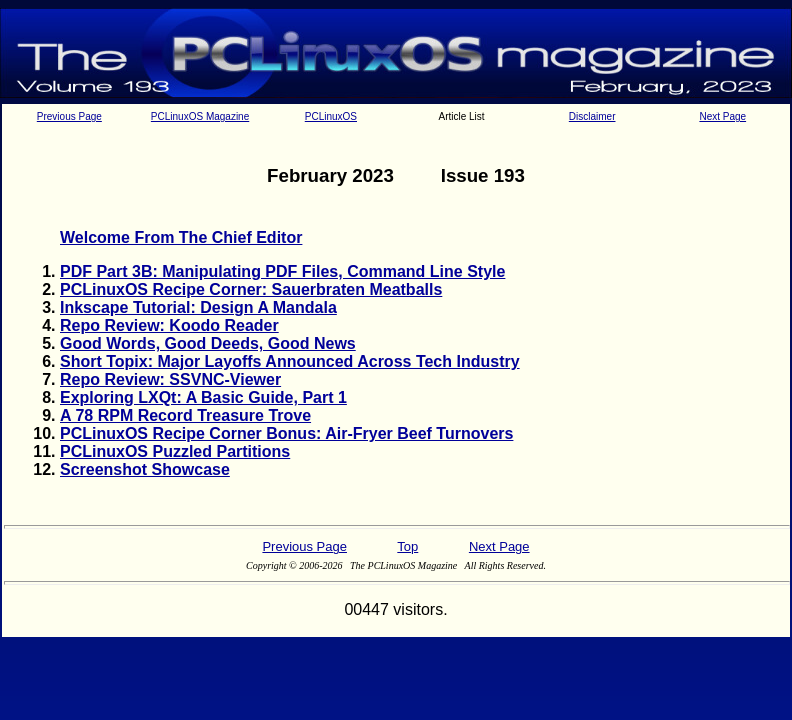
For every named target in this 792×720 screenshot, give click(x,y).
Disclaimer (592, 116)
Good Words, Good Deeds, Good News (208, 343)
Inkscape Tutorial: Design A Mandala (198, 307)
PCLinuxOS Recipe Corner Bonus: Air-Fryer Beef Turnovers (286, 433)
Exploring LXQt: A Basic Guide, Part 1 (203, 397)
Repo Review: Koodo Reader (169, 325)
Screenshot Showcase (145, 469)
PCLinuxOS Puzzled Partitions (175, 451)
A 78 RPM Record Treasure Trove (185, 415)
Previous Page (69, 116)
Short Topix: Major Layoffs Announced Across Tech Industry (290, 361)
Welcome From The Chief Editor (181, 237)
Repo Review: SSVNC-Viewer (170, 379)
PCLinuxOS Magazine (200, 116)
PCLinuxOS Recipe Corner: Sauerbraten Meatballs (251, 289)
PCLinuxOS (331, 116)
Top (407, 546)
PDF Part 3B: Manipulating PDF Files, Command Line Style (282, 271)
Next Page (722, 116)
